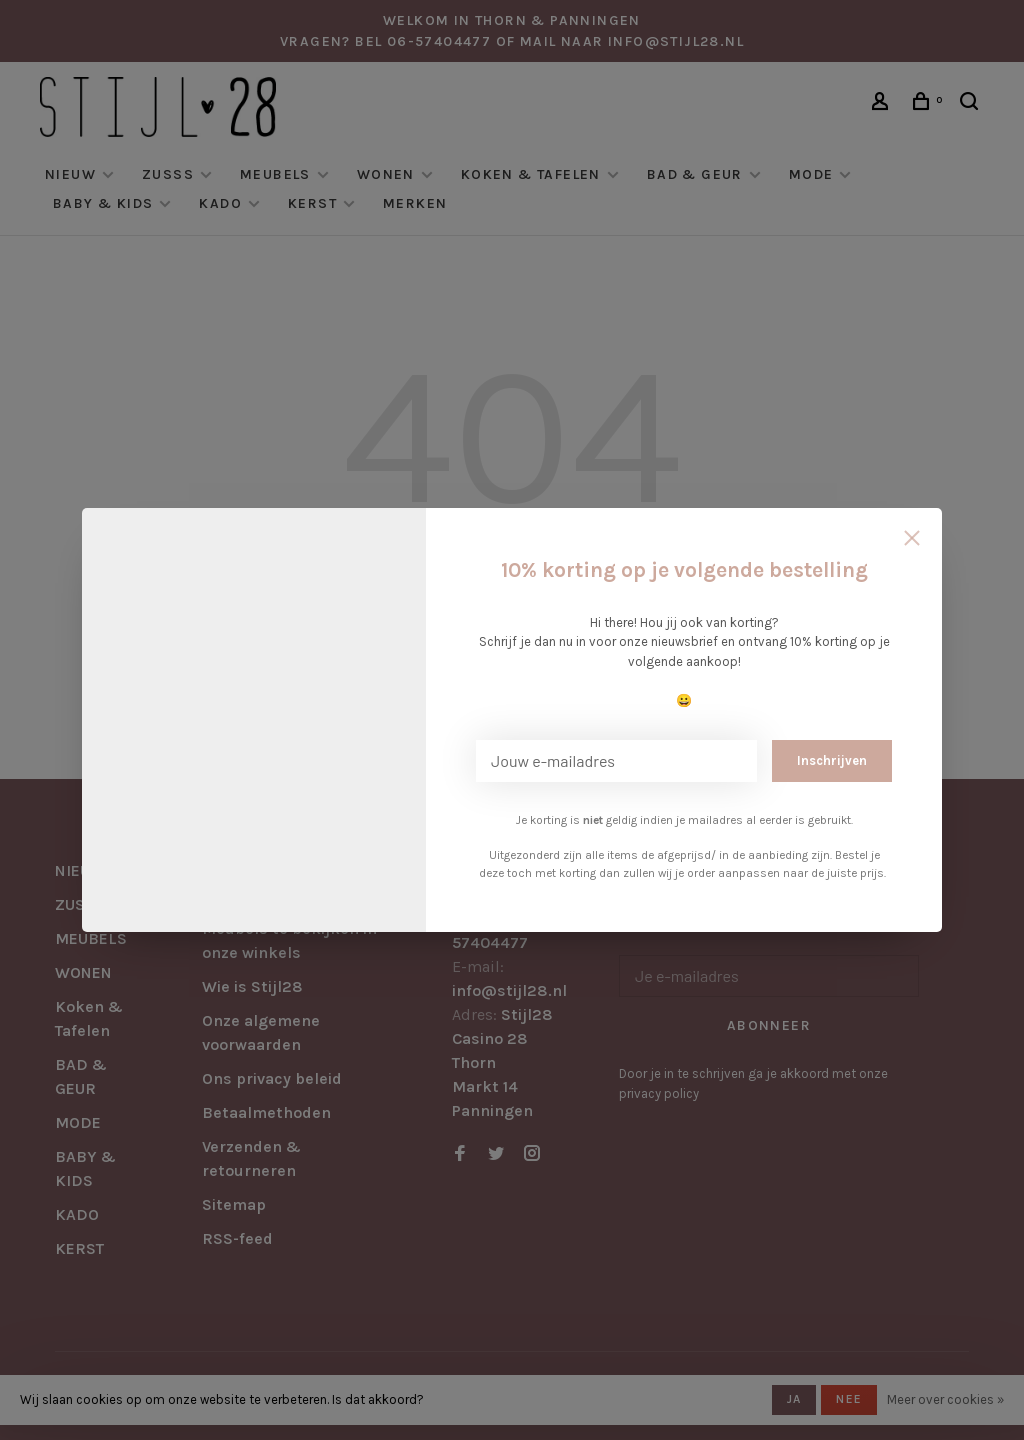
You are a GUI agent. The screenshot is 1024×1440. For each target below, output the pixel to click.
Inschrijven (832, 760)
